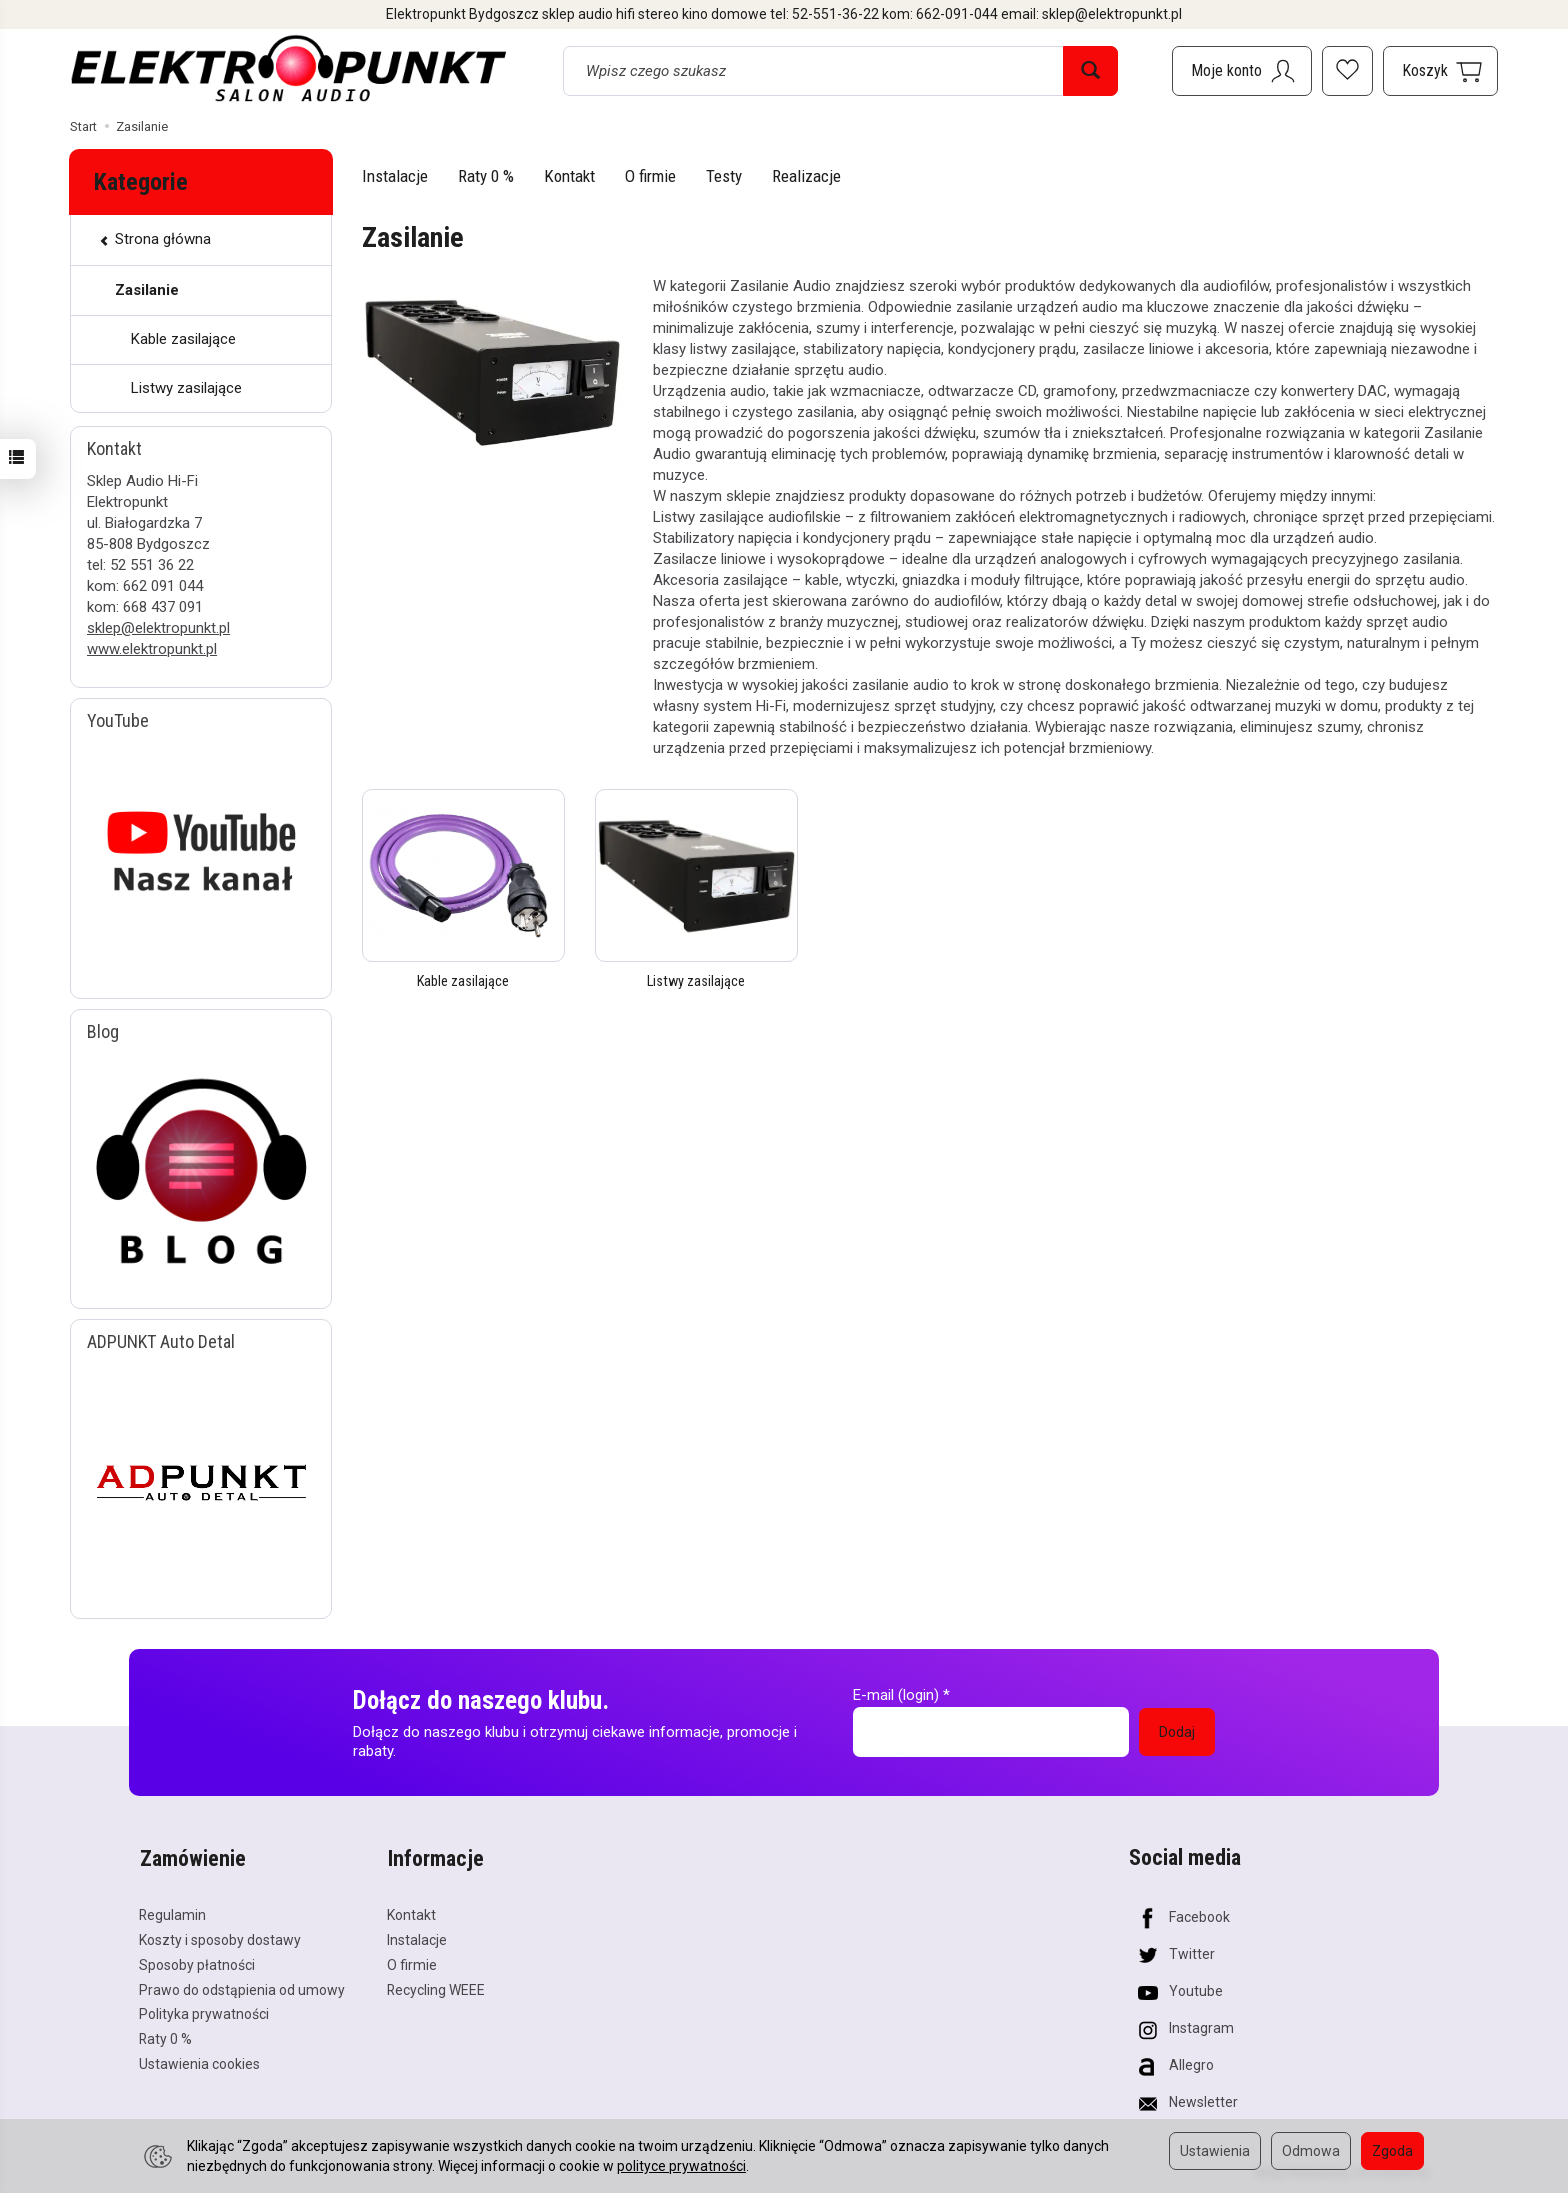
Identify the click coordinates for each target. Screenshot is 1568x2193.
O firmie (650, 176)
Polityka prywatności (204, 2011)
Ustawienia (1215, 2151)
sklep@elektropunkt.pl (158, 628)
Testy (724, 176)
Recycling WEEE (436, 1986)
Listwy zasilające (696, 981)
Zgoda (1392, 2151)
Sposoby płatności (197, 1962)
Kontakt (569, 176)
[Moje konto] (1242, 71)
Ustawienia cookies (199, 2061)
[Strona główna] (289, 68)
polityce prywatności (681, 2166)
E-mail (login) (896, 1695)
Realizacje (806, 176)
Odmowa (1311, 2151)
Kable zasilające (463, 981)
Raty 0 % (486, 176)
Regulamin (172, 1912)
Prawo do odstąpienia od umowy (242, 1986)
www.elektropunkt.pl (152, 649)
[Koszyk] (1440, 71)
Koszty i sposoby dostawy (220, 1937)
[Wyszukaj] (1090, 71)
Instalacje (395, 176)
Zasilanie (147, 290)
